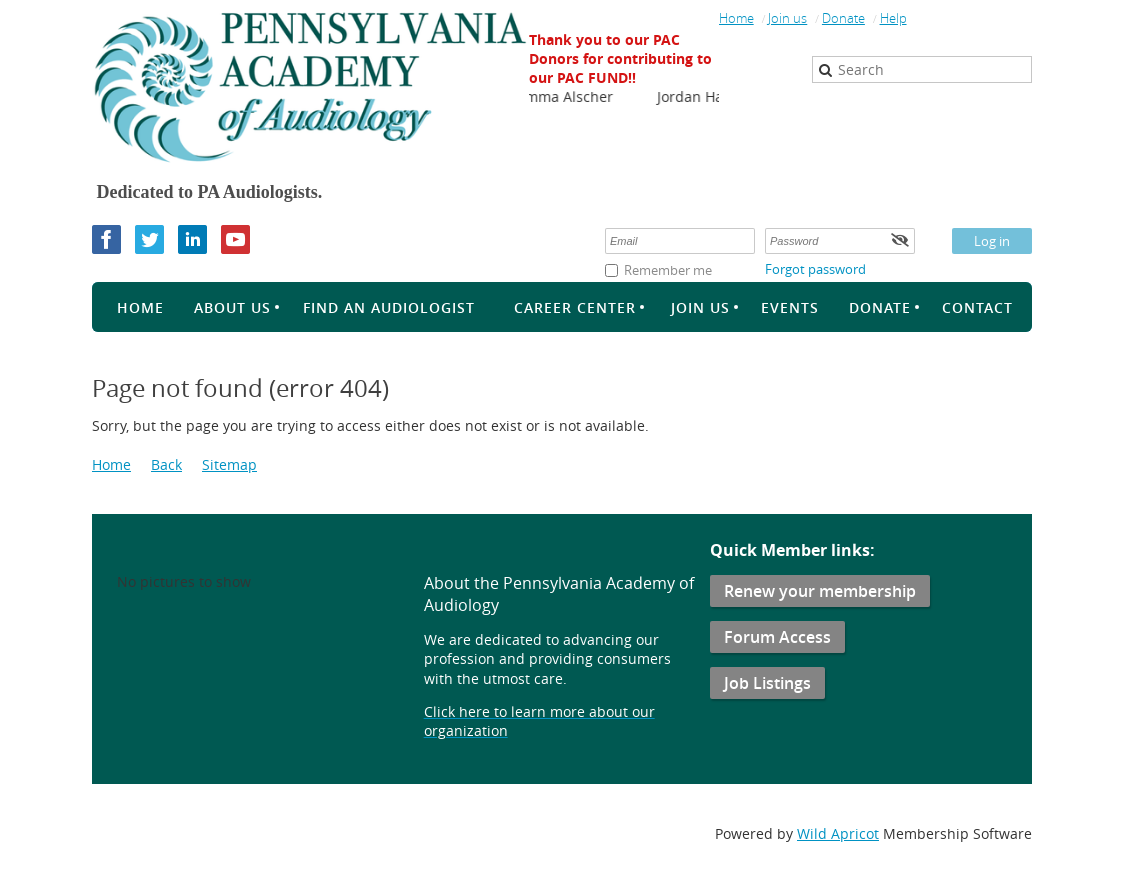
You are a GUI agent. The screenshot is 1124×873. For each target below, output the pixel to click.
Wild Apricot (838, 833)
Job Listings (767, 683)
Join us (787, 18)
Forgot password (815, 269)
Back (166, 464)
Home (736, 18)
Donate (843, 18)
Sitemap (229, 464)
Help (893, 18)
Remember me (668, 270)
